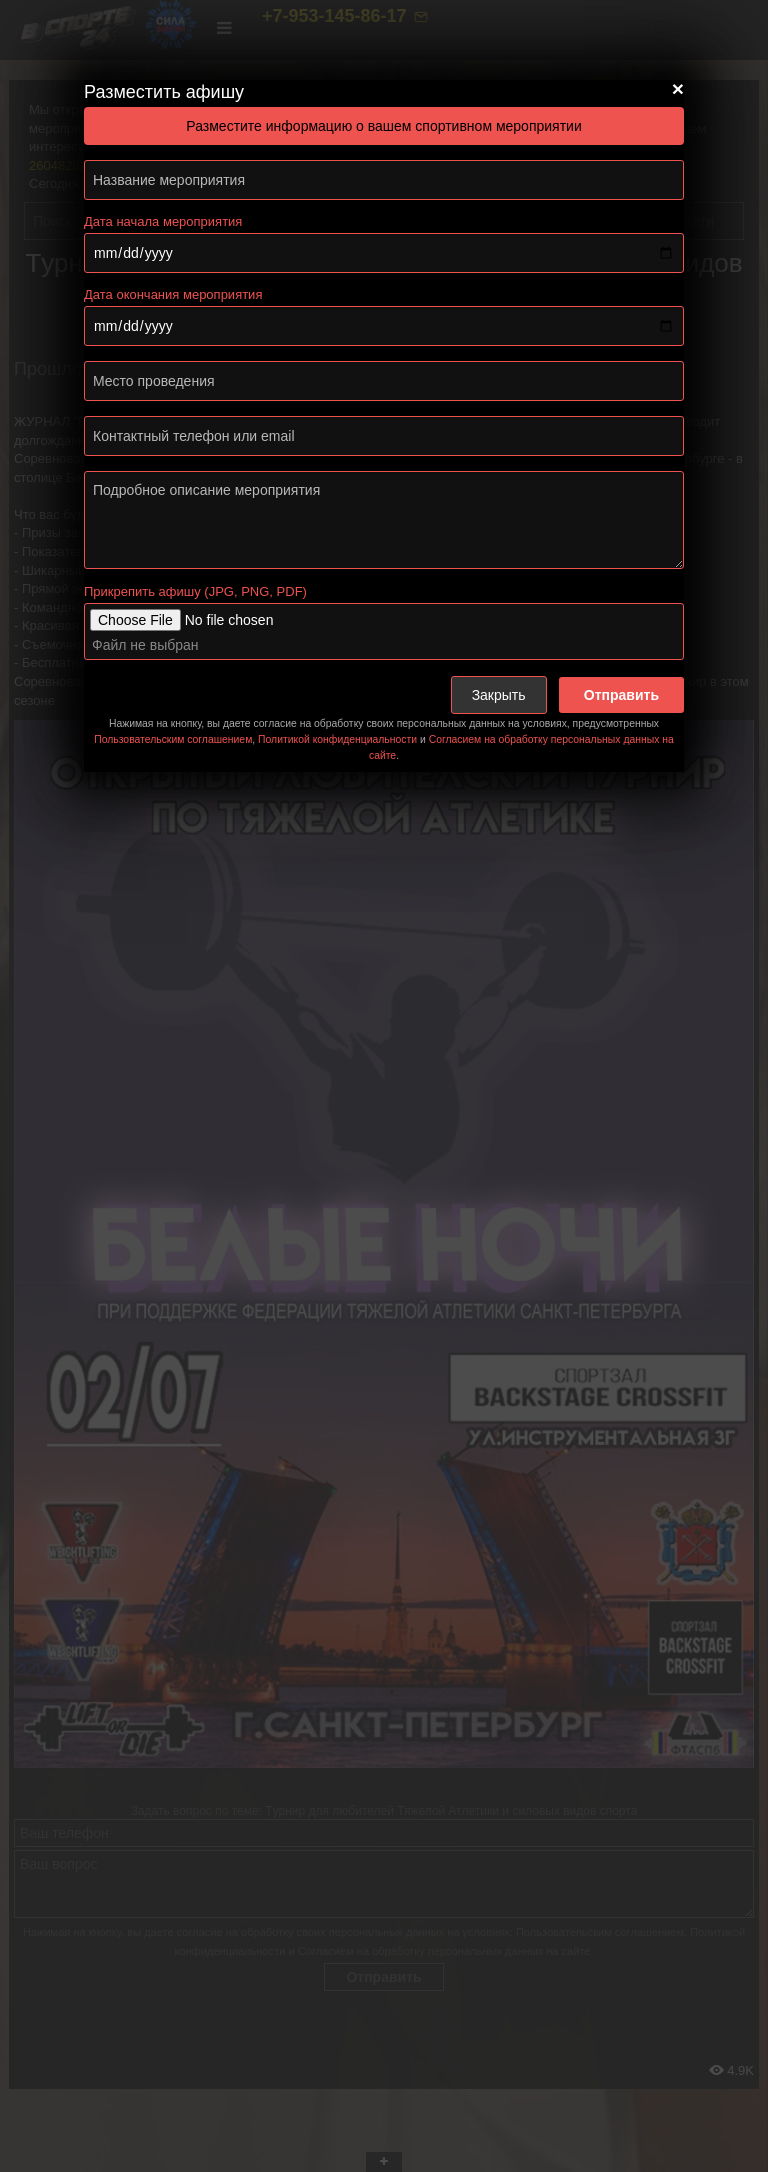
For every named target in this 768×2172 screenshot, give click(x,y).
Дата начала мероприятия (163, 221)
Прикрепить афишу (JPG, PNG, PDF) (195, 591)
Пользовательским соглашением (173, 739)
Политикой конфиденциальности (337, 739)
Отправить (621, 695)
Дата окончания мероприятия (173, 294)
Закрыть (499, 695)
